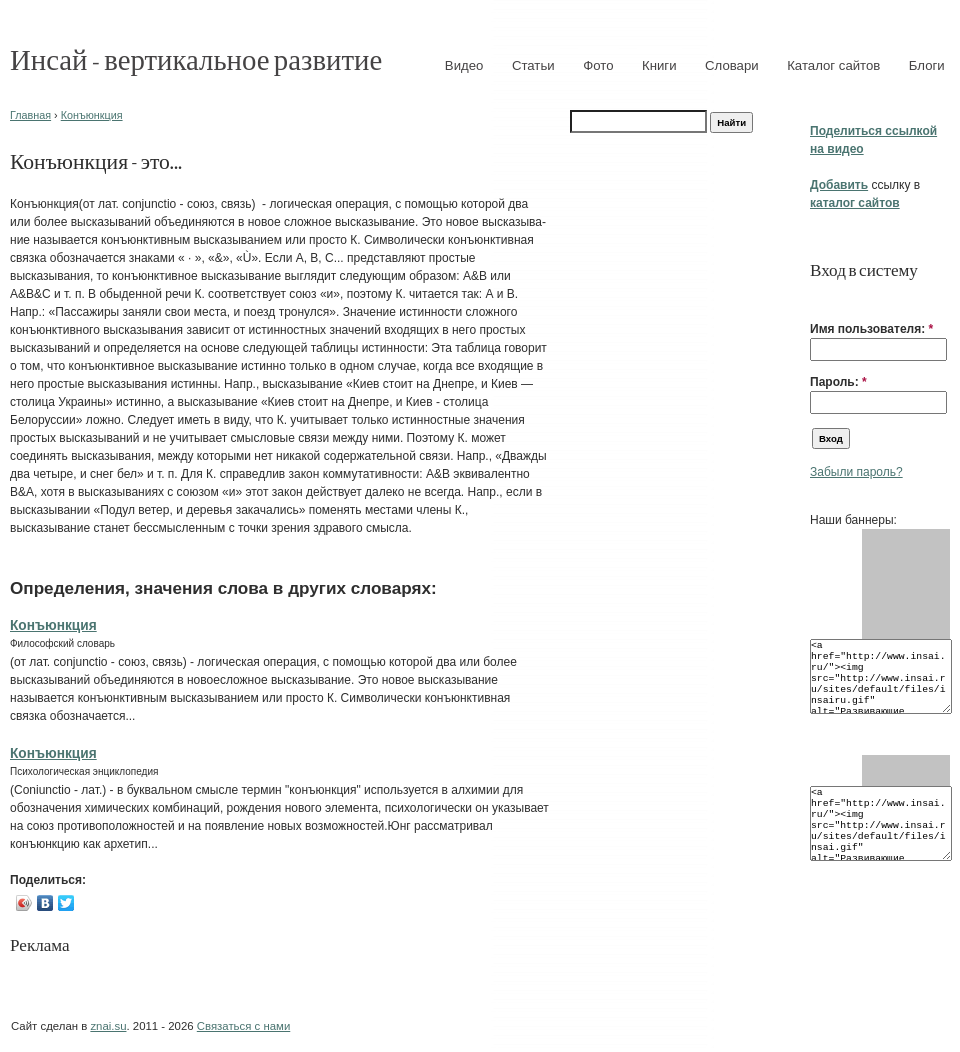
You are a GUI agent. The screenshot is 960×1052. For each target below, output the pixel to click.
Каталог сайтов (833, 65)
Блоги (927, 65)
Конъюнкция (92, 115)
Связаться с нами (243, 1026)
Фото (598, 65)
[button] (818, 298)
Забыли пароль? (856, 472)
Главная (30, 115)
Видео (464, 65)
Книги (659, 65)
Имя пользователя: (871, 329)
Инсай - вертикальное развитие (196, 58)
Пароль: (838, 382)
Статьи (533, 65)
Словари (732, 65)
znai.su (108, 1026)
